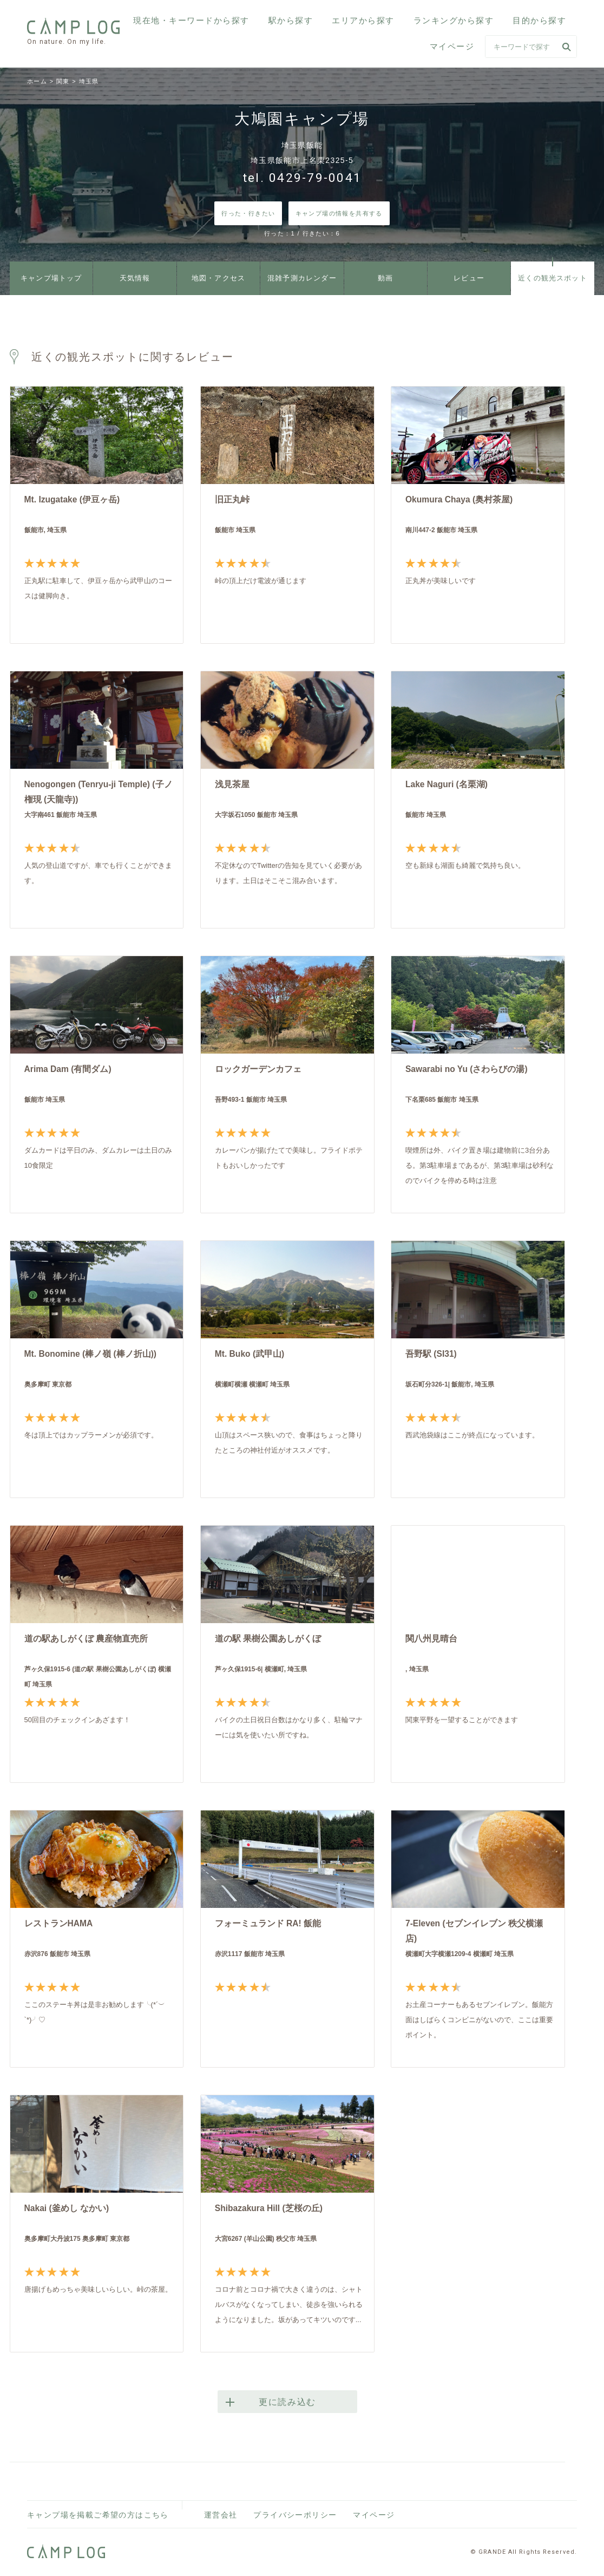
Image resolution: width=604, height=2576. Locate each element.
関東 (63, 81)
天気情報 (135, 278)
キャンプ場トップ (51, 278)
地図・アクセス (218, 278)
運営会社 (221, 2514)
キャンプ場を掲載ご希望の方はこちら (98, 2514)
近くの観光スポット (552, 278)
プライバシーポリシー (295, 2514)
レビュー (469, 278)
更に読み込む (287, 2402)
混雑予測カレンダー (302, 278)
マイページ (452, 46)
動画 (385, 278)
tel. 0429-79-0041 (302, 178)
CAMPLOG (74, 26)
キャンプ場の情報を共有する (339, 213)
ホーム (37, 81)
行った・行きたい (248, 213)
